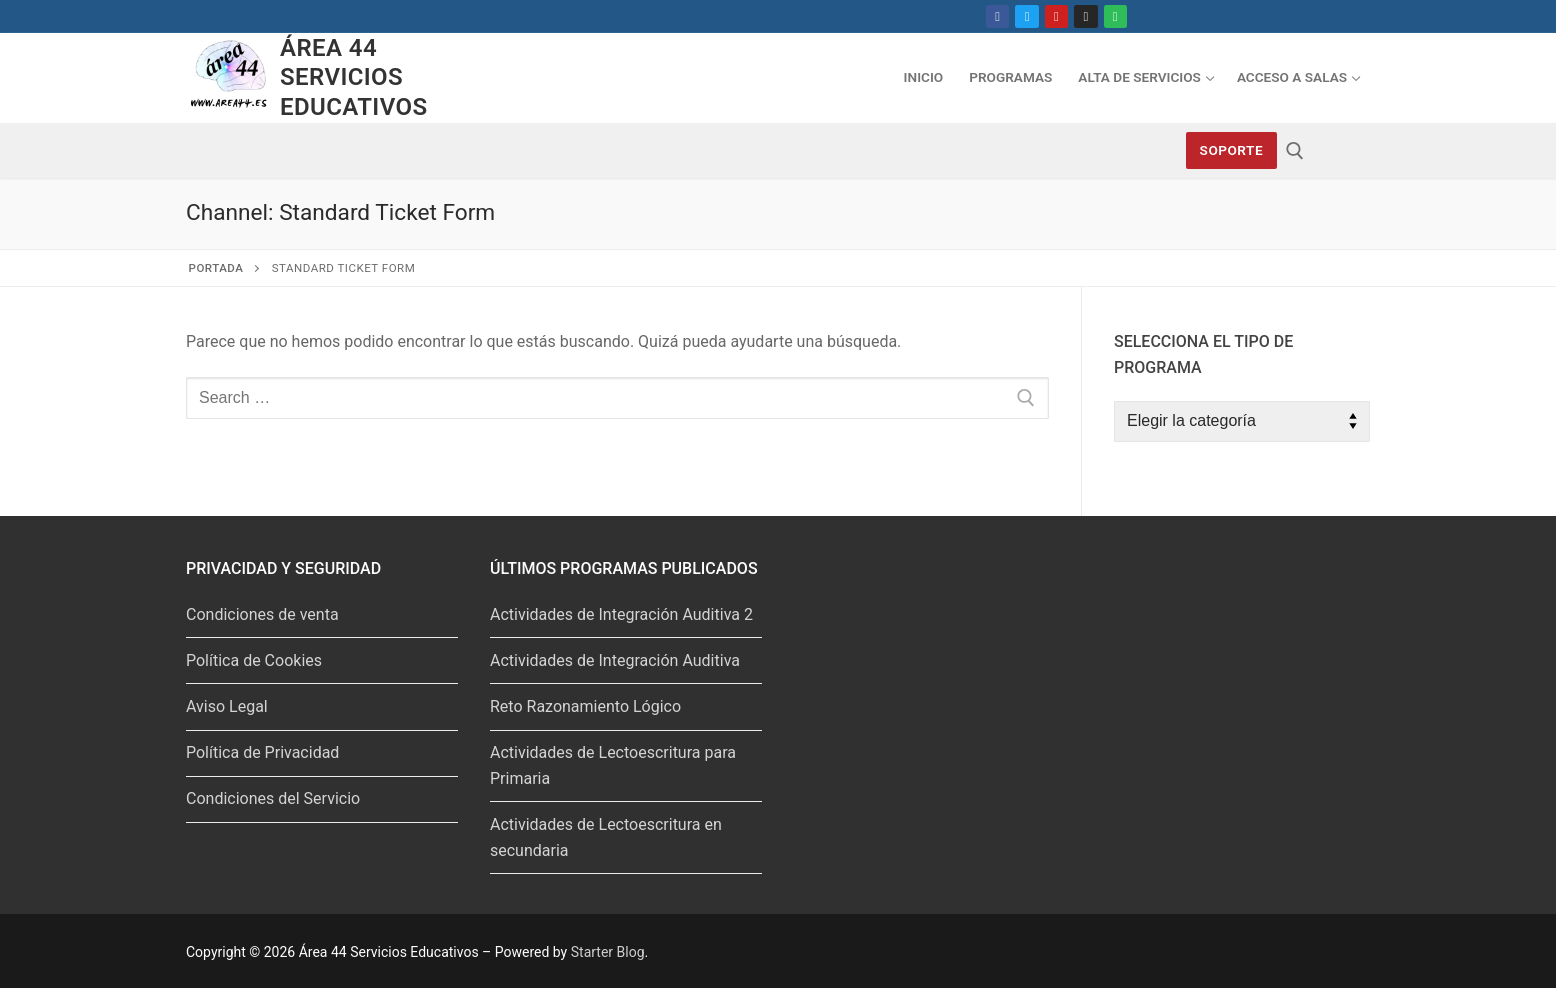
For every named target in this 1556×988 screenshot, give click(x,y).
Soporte (1232, 150)
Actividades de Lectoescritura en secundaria (606, 837)
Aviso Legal (227, 706)
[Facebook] (997, 16)
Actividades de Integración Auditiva (615, 660)
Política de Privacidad (262, 752)
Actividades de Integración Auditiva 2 (621, 614)
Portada (216, 268)
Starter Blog (608, 952)
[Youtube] (1056, 16)
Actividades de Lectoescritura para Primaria (613, 765)
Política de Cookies (254, 660)
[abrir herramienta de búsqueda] (1295, 151)
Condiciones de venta (262, 614)
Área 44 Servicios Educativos (353, 77)
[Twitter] (1026, 16)
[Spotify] (1115, 16)
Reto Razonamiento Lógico (585, 706)
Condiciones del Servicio (273, 798)
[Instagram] (1085, 16)
